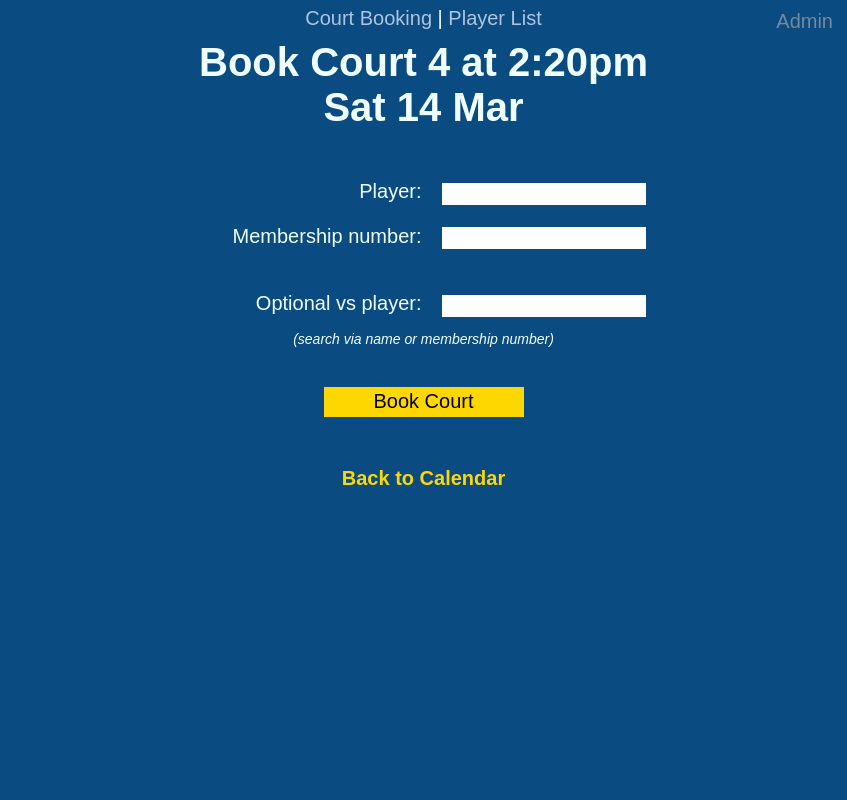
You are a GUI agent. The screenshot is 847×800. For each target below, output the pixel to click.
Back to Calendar (423, 478)
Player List (494, 18)
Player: (390, 191)
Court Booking (368, 18)
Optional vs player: (339, 303)
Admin (804, 21)
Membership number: (327, 236)
